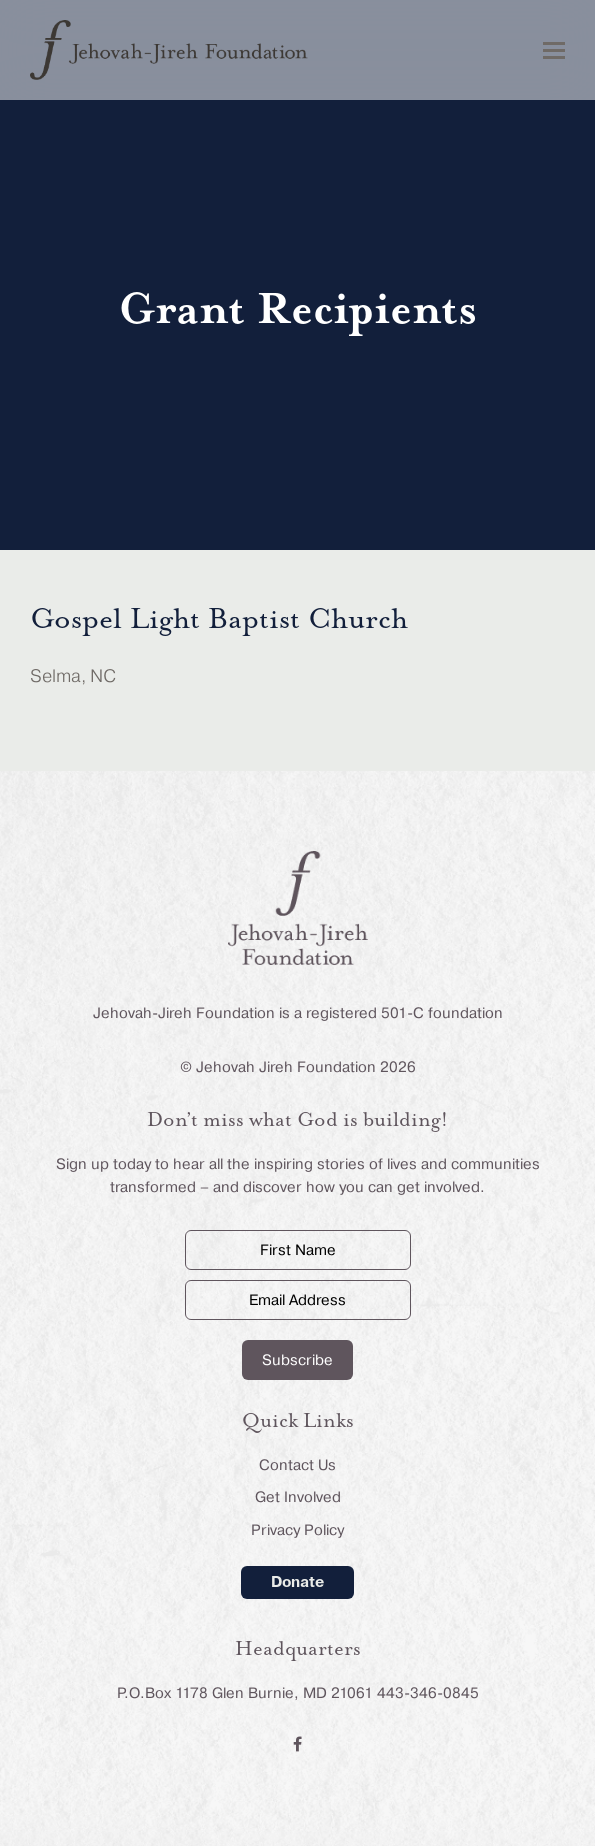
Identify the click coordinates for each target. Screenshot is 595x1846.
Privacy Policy (297, 1530)
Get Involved (298, 1497)
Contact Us (297, 1465)
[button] (554, 50)
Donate (297, 1582)
